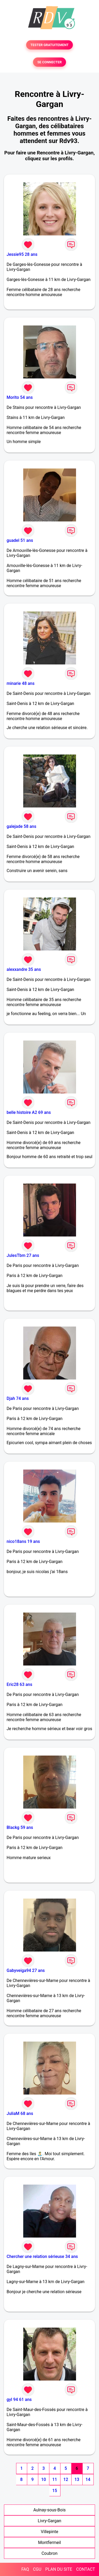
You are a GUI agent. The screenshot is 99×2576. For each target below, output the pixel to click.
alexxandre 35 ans (24, 969)
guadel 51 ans (20, 540)
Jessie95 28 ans (22, 254)
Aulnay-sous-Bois (49, 2509)
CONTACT (85, 2569)
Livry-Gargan (49, 2520)
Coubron (49, 2553)
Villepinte (49, 2531)
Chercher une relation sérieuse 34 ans (42, 2256)
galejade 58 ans (21, 826)
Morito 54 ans (20, 397)
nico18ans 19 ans (23, 1541)
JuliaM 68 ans (20, 2113)
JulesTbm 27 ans (23, 1255)
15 (54, 2490)
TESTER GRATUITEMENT (49, 45)
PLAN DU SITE (58, 2569)
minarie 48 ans (21, 683)
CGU (37, 2569)
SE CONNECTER (49, 62)
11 (54, 2479)
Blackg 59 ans (20, 1827)
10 (43, 2479)
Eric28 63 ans (19, 1684)
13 (76, 2479)
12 (65, 2479)
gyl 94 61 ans (19, 2399)
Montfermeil (49, 2542)
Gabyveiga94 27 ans (26, 1970)
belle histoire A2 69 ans (29, 1112)
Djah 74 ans (18, 1398)
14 (88, 2479)
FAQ (25, 2569)
